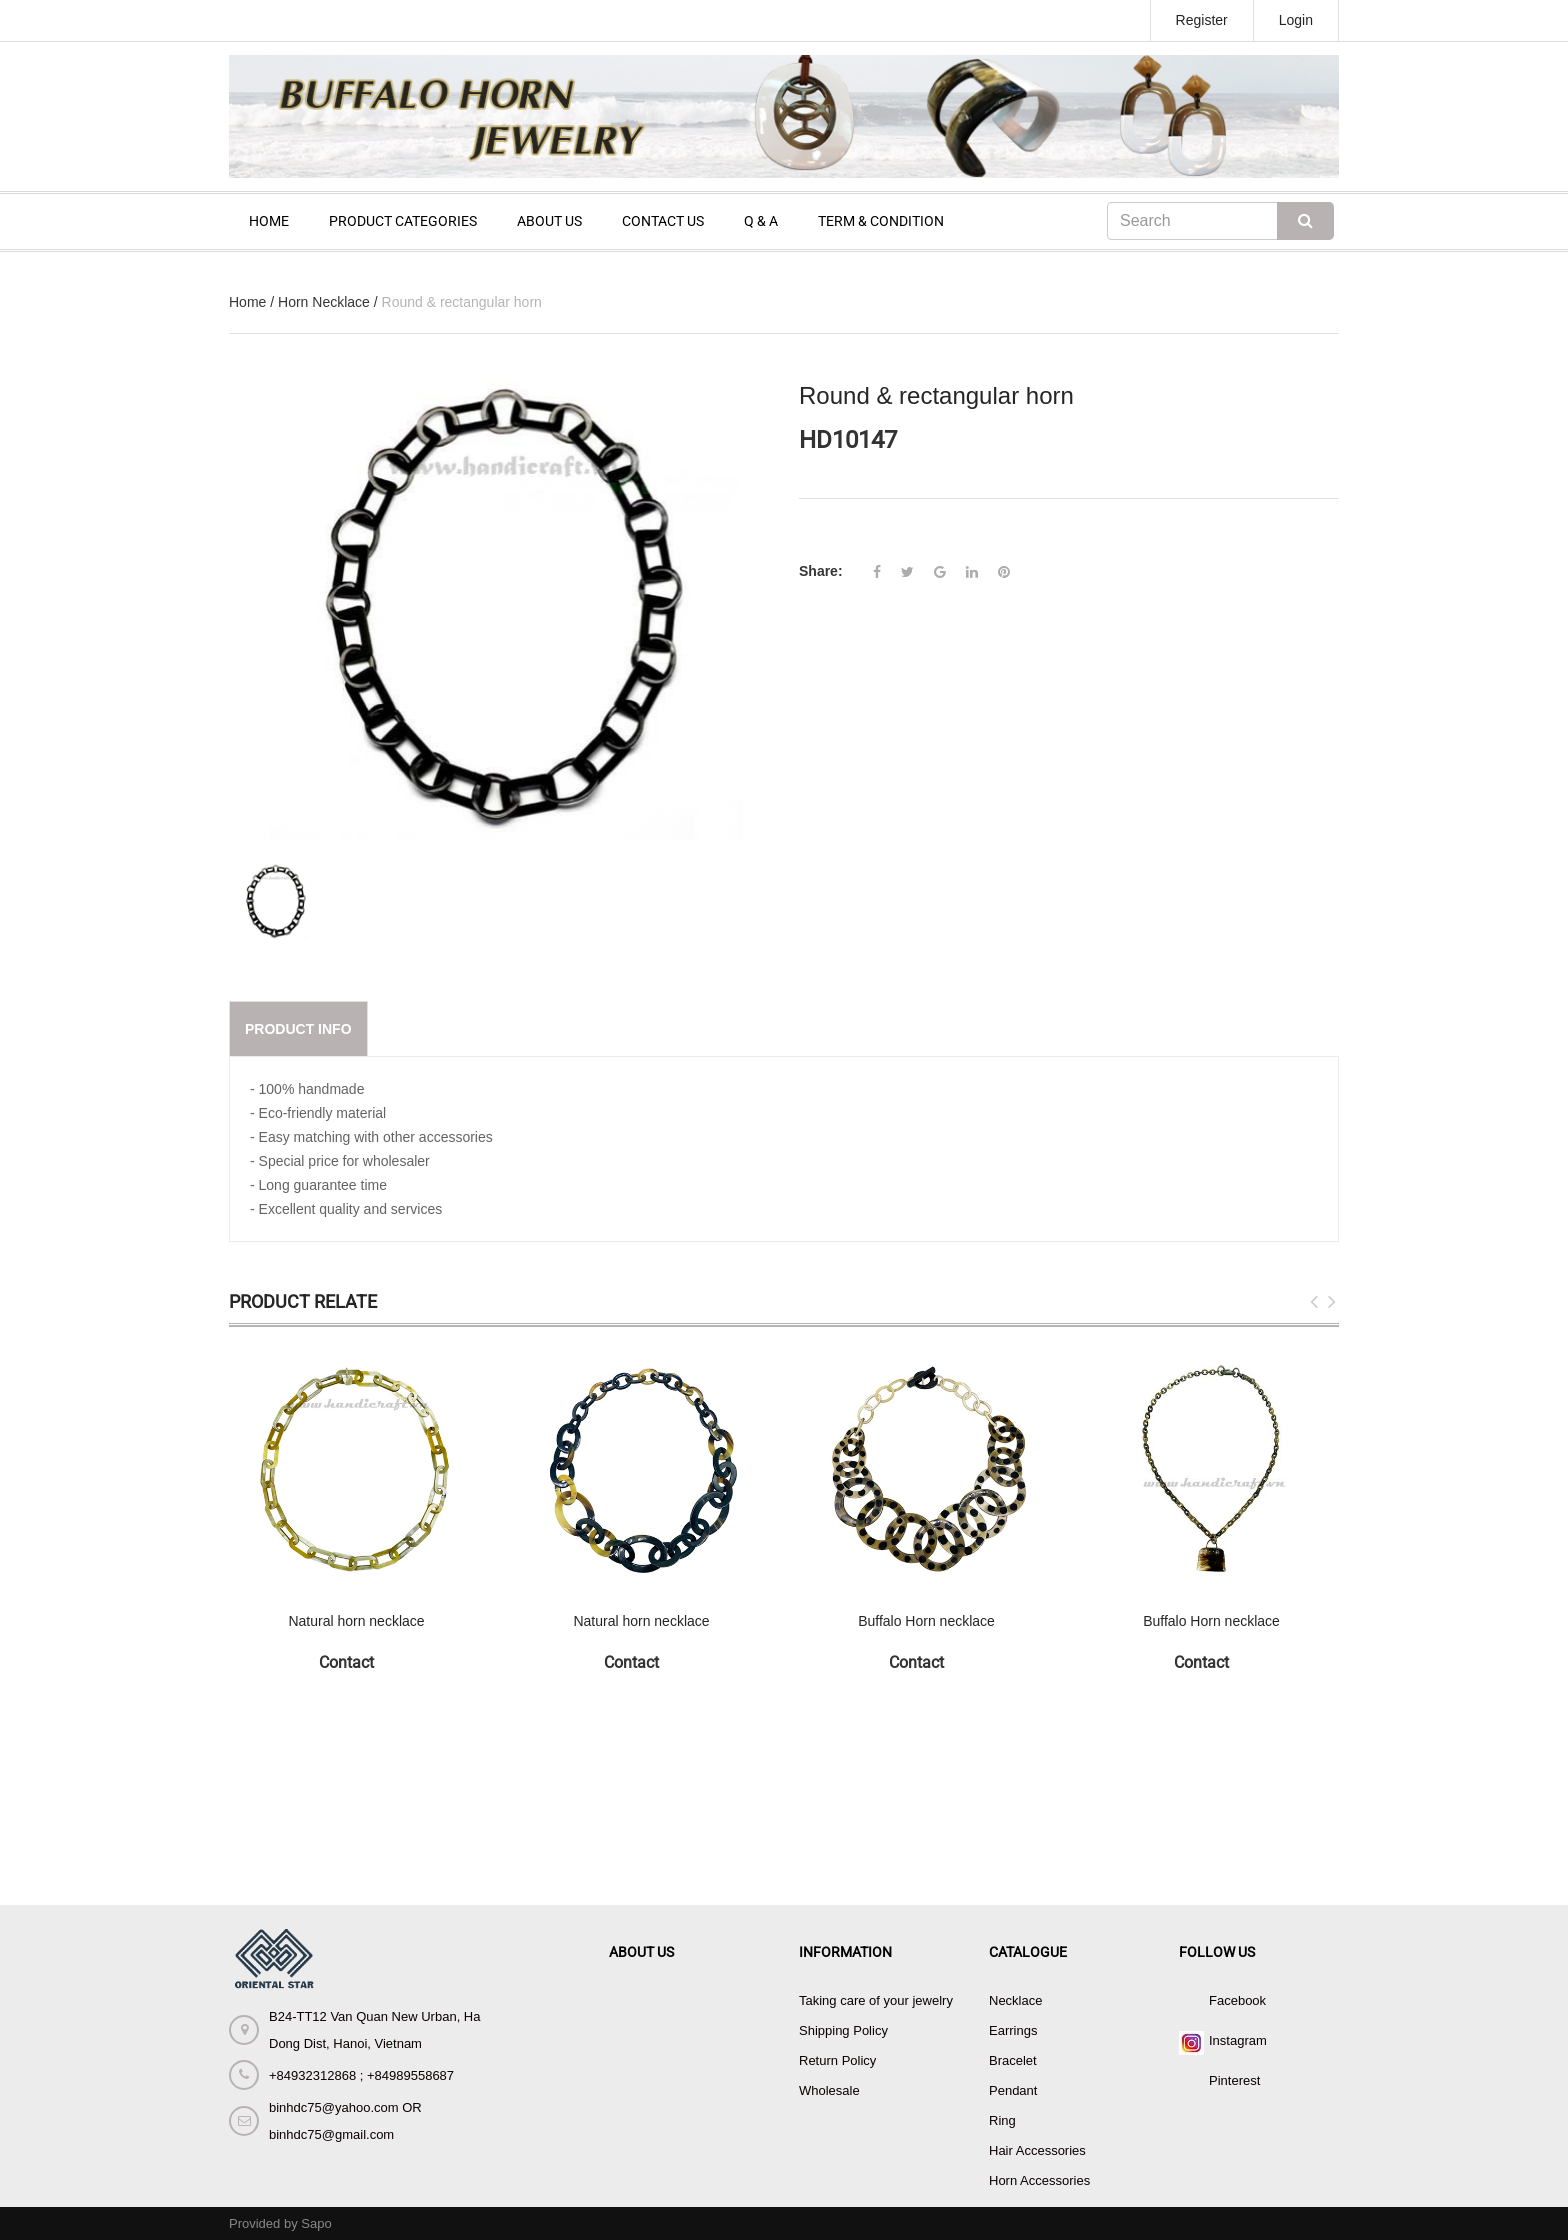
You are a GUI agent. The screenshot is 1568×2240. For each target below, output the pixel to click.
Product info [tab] (298, 1029)
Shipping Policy (843, 2030)
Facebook (1237, 2000)
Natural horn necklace (356, 1621)
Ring (1002, 2120)
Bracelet (1013, 2060)
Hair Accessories (1037, 2150)
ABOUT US (549, 221)
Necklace (1015, 2000)
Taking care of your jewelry (876, 2000)
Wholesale (829, 2090)
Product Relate (303, 1301)
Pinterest (1234, 2080)
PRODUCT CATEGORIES (403, 221)
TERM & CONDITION (881, 221)
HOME (269, 221)
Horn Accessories (1039, 2180)
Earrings (1013, 2030)
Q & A (761, 221)
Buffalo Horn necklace (926, 1621)
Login (1296, 20)
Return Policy (837, 2060)
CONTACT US (663, 221)
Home (247, 302)
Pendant (1013, 2090)
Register (1202, 20)
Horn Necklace (324, 302)
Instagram (1238, 2040)
